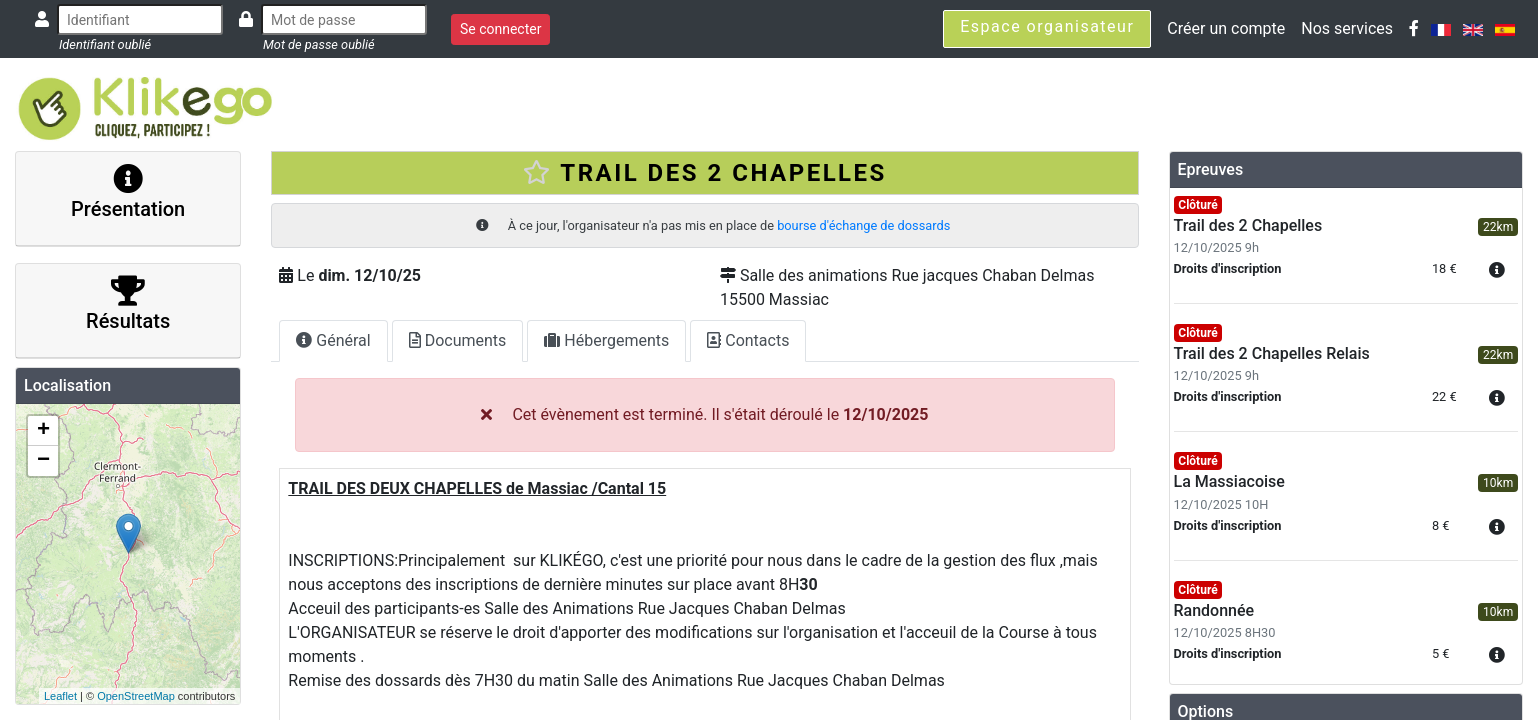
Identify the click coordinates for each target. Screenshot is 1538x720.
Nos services (1347, 28)
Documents (458, 340)
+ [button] (43, 431)
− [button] (43, 461)
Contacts (748, 340)
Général (333, 340)
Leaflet (60, 696)
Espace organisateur (1047, 26)
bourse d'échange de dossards (863, 225)
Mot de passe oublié (319, 44)
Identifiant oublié (105, 44)
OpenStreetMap (136, 696)
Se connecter (500, 29)
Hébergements (606, 340)
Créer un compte (1226, 28)
